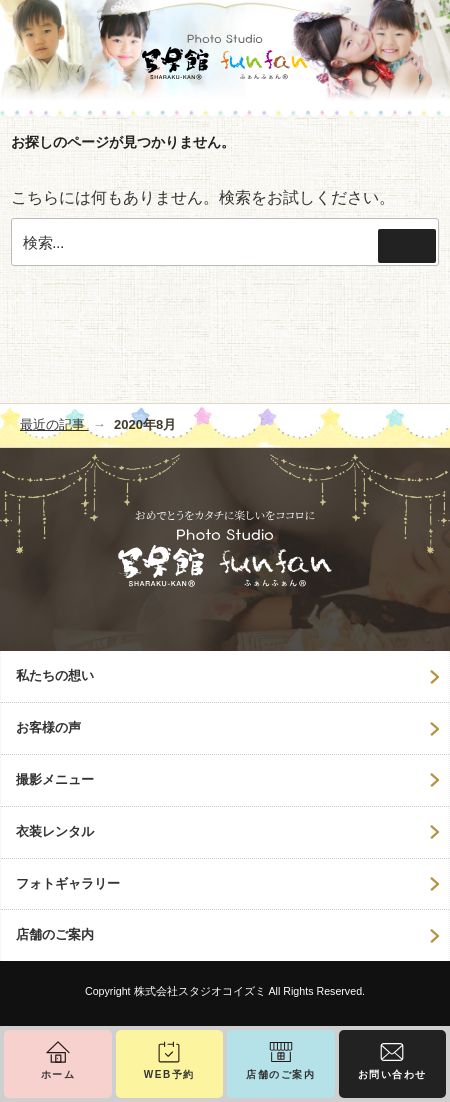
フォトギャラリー (68, 883)
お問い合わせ (392, 1074)
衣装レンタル (55, 831)
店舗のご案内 (55, 934)
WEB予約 (169, 1074)
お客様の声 (48, 727)
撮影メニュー (55, 779)
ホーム (58, 1074)
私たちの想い (55, 675)
